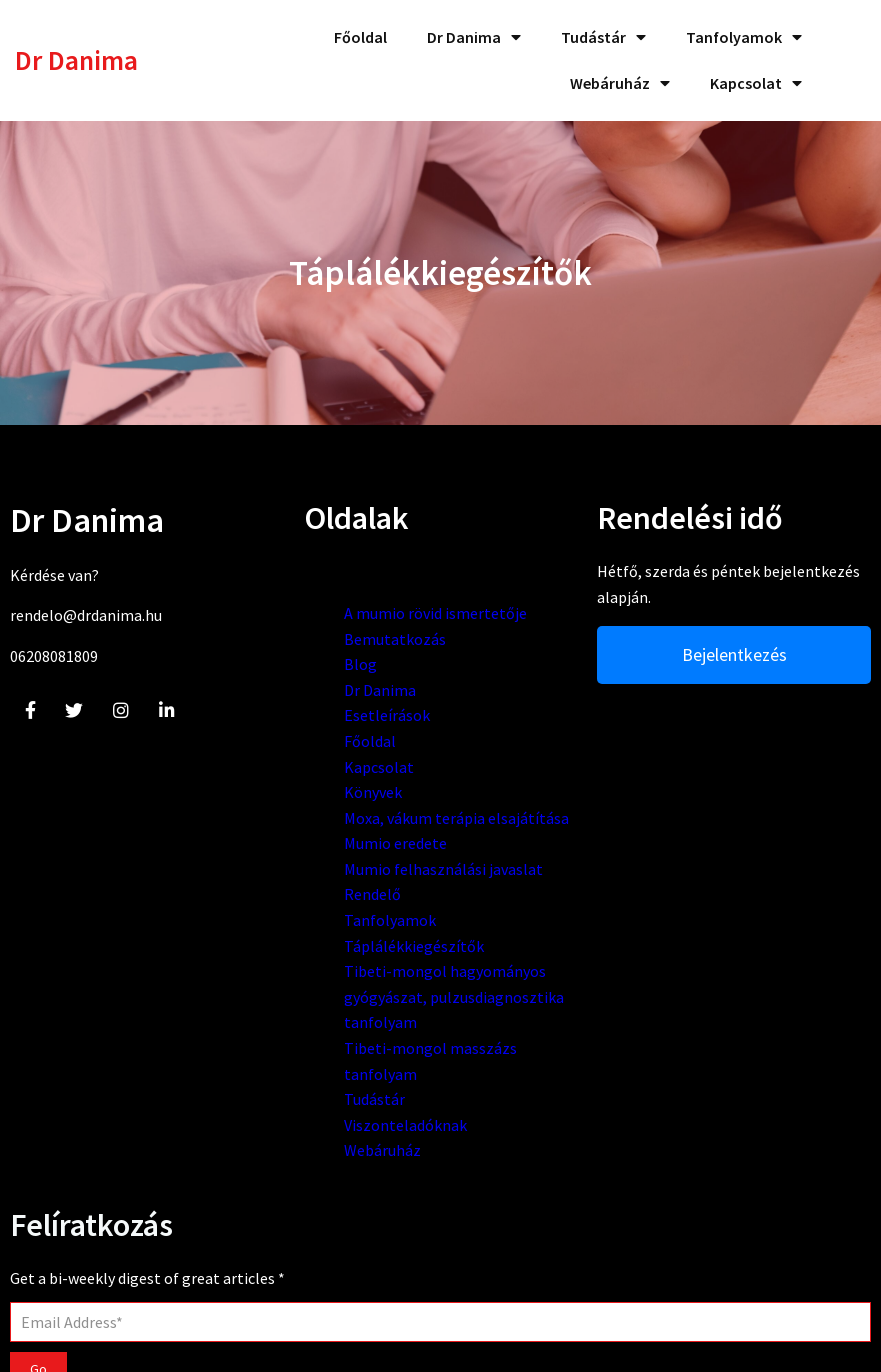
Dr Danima (306, 709)
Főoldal (296, 761)
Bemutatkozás (321, 658)
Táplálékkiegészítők (340, 1016)
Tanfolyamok (316, 991)
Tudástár (300, 1221)
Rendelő (298, 965)
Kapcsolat (305, 786)
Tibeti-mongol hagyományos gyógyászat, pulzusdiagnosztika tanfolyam (337, 1093)
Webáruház (308, 1272)
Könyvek (299, 812)
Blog (286, 684)
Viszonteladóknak (331, 1247)
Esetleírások (313, 735)
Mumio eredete (321, 889)
